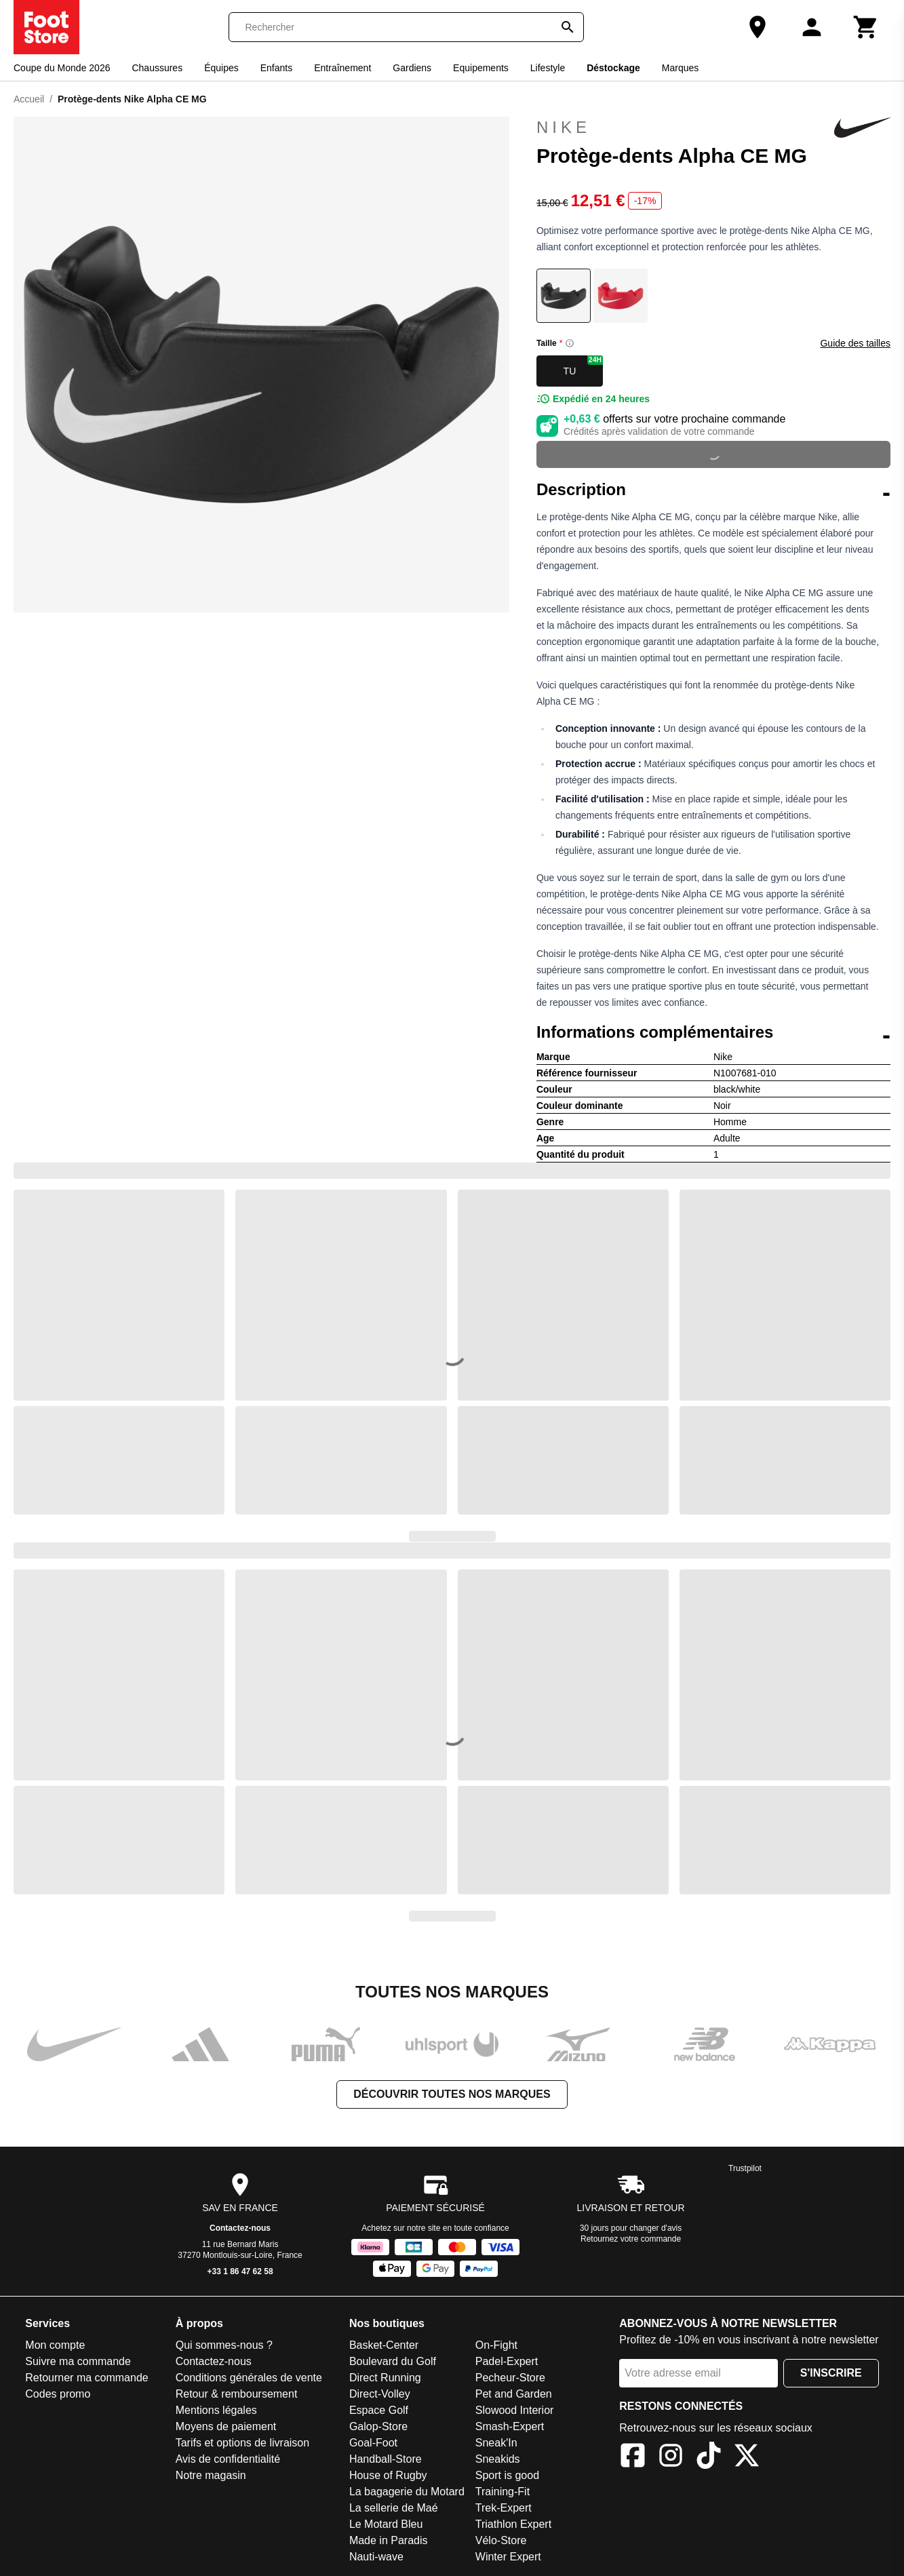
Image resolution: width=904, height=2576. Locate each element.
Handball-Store (385, 2459)
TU (583, 365)
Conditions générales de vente (249, 2377)
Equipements (481, 67)
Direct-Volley (379, 2394)
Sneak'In (496, 2442)
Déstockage (613, 67)
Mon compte (55, 2345)
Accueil (29, 99)
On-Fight (496, 2345)
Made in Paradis (388, 2540)
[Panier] (866, 27)
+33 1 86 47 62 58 (240, 2271)
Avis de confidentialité (228, 2459)
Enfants (276, 67)
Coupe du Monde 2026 (62, 67)
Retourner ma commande (86, 2377)
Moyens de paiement (226, 2426)
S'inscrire (831, 2373)
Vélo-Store (501, 2540)
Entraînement (342, 67)
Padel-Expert (506, 2361)
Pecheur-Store (510, 2377)
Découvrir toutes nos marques (451, 2094)
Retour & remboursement (237, 2394)
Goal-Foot (373, 2442)
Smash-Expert (509, 2426)
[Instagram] (670, 2458)
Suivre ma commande (78, 2361)
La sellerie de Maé (393, 2508)
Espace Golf (378, 2410)
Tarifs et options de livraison (242, 2442)
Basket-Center (383, 2345)
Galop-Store (378, 2426)
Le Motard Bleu (386, 2524)
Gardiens (412, 67)
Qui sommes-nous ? (224, 2345)
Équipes (221, 67)
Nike (713, 127)
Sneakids (497, 2459)
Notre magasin (211, 2475)
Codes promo (57, 2394)
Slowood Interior (514, 2410)
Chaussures (157, 67)
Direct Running (385, 2377)
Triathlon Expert (513, 2524)
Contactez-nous (240, 2228)
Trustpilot (745, 2168)
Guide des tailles (855, 343)
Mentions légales (216, 2410)
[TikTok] (708, 2458)
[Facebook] (632, 2458)
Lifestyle (547, 67)
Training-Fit (502, 2491)
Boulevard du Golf (392, 2361)
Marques (680, 67)
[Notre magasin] (757, 27)
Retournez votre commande (631, 2239)
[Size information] (569, 343)
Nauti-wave (376, 2556)
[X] (746, 2458)
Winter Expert (508, 2556)
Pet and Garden (513, 2394)
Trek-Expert (503, 2508)
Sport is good (507, 2475)
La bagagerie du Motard (407, 2491)
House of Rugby (388, 2475)
